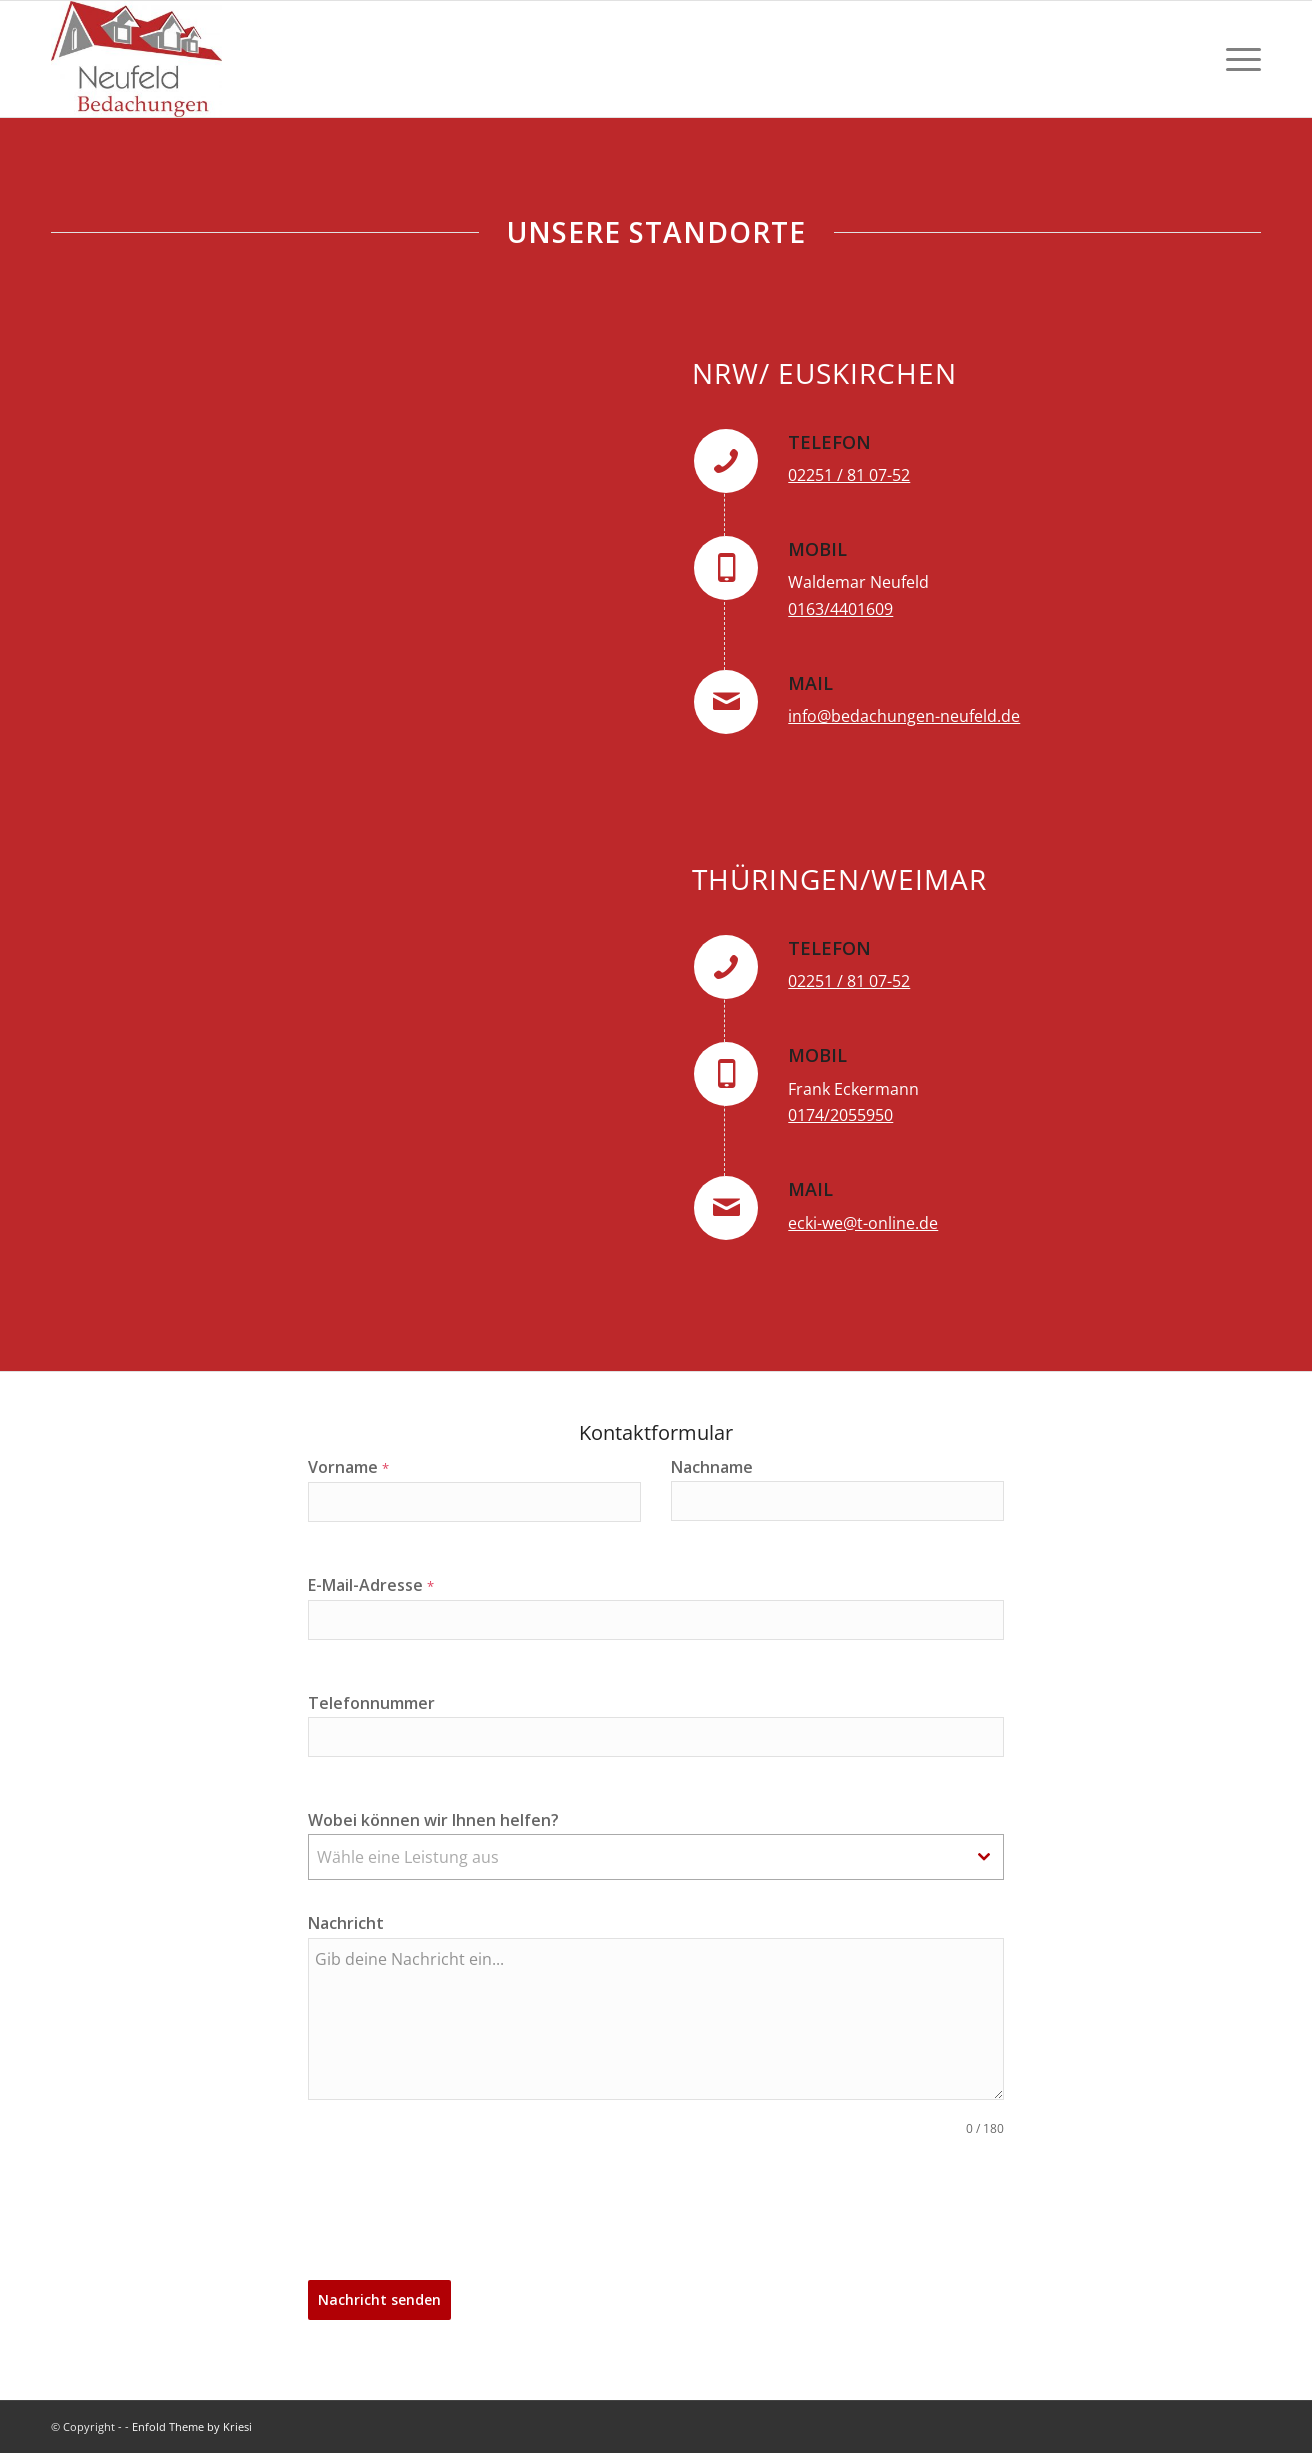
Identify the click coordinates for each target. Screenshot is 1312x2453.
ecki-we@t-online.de (863, 1223)
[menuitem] (1237, 59)
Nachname (712, 1467)
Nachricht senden (379, 2299)
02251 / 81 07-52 (849, 475)
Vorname (348, 1467)
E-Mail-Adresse (371, 1585)
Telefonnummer (371, 1703)
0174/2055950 (840, 1115)
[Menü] (1237, 59)
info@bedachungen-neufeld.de (904, 716)
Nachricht (346, 1923)
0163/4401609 (840, 609)
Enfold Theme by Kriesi (192, 2426)
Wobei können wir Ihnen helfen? (433, 1820)
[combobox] (656, 1857)
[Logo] (136, 59)
